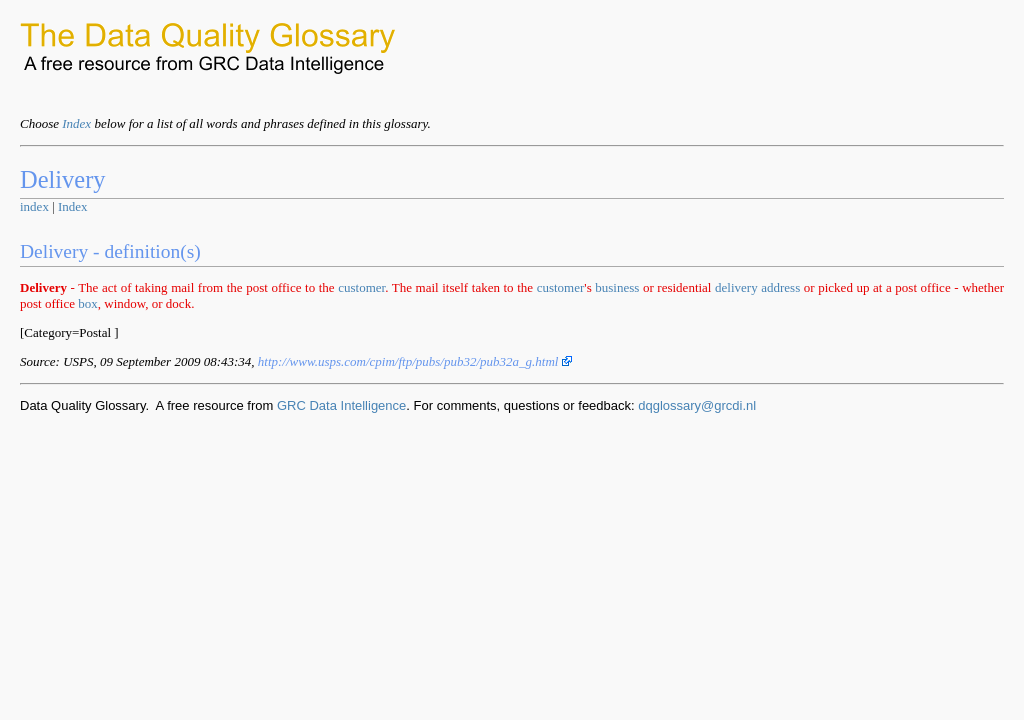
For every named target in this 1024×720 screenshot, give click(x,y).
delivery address (757, 287)
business (617, 287)
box (88, 303)
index (34, 206)
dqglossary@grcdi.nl (697, 405)
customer (361, 287)
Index (76, 123)
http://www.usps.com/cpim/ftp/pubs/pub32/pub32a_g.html (415, 361)
